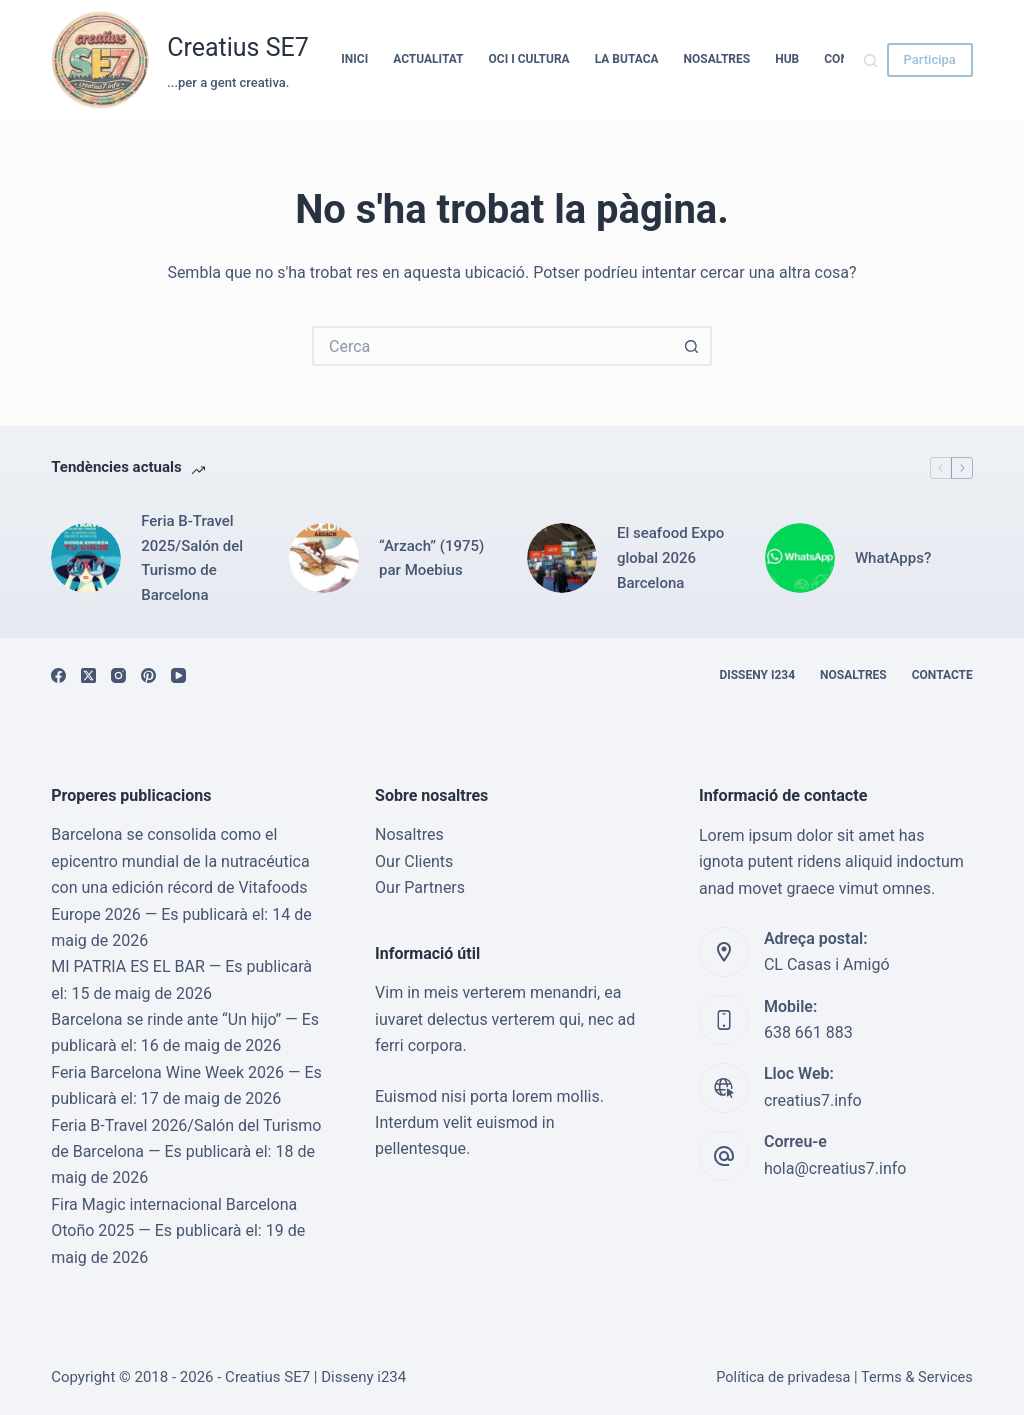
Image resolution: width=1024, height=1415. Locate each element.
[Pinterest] (148, 675)
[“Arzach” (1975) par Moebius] (324, 558)
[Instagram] (118, 675)
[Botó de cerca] (692, 346)
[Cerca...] (492, 346)
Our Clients (414, 861)
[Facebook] (58, 675)
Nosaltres (717, 59)
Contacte (942, 675)
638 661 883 (808, 1032)
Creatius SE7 (238, 47)
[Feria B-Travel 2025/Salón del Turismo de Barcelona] (86, 558)
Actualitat (428, 59)
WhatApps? (893, 558)
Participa (930, 59)
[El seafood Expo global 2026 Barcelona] (562, 558)
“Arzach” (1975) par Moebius (431, 558)
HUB (787, 59)
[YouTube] (178, 675)
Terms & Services (917, 1377)
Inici (354, 59)
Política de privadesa (783, 1377)
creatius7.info (813, 1100)
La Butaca (627, 59)
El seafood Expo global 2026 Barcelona (670, 558)
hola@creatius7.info (835, 1168)
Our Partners (420, 887)
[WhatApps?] (800, 558)
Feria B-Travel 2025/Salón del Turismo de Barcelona (192, 558)
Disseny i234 (757, 675)
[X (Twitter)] (88, 675)
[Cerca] (870, 60)
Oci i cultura (529, 59)
